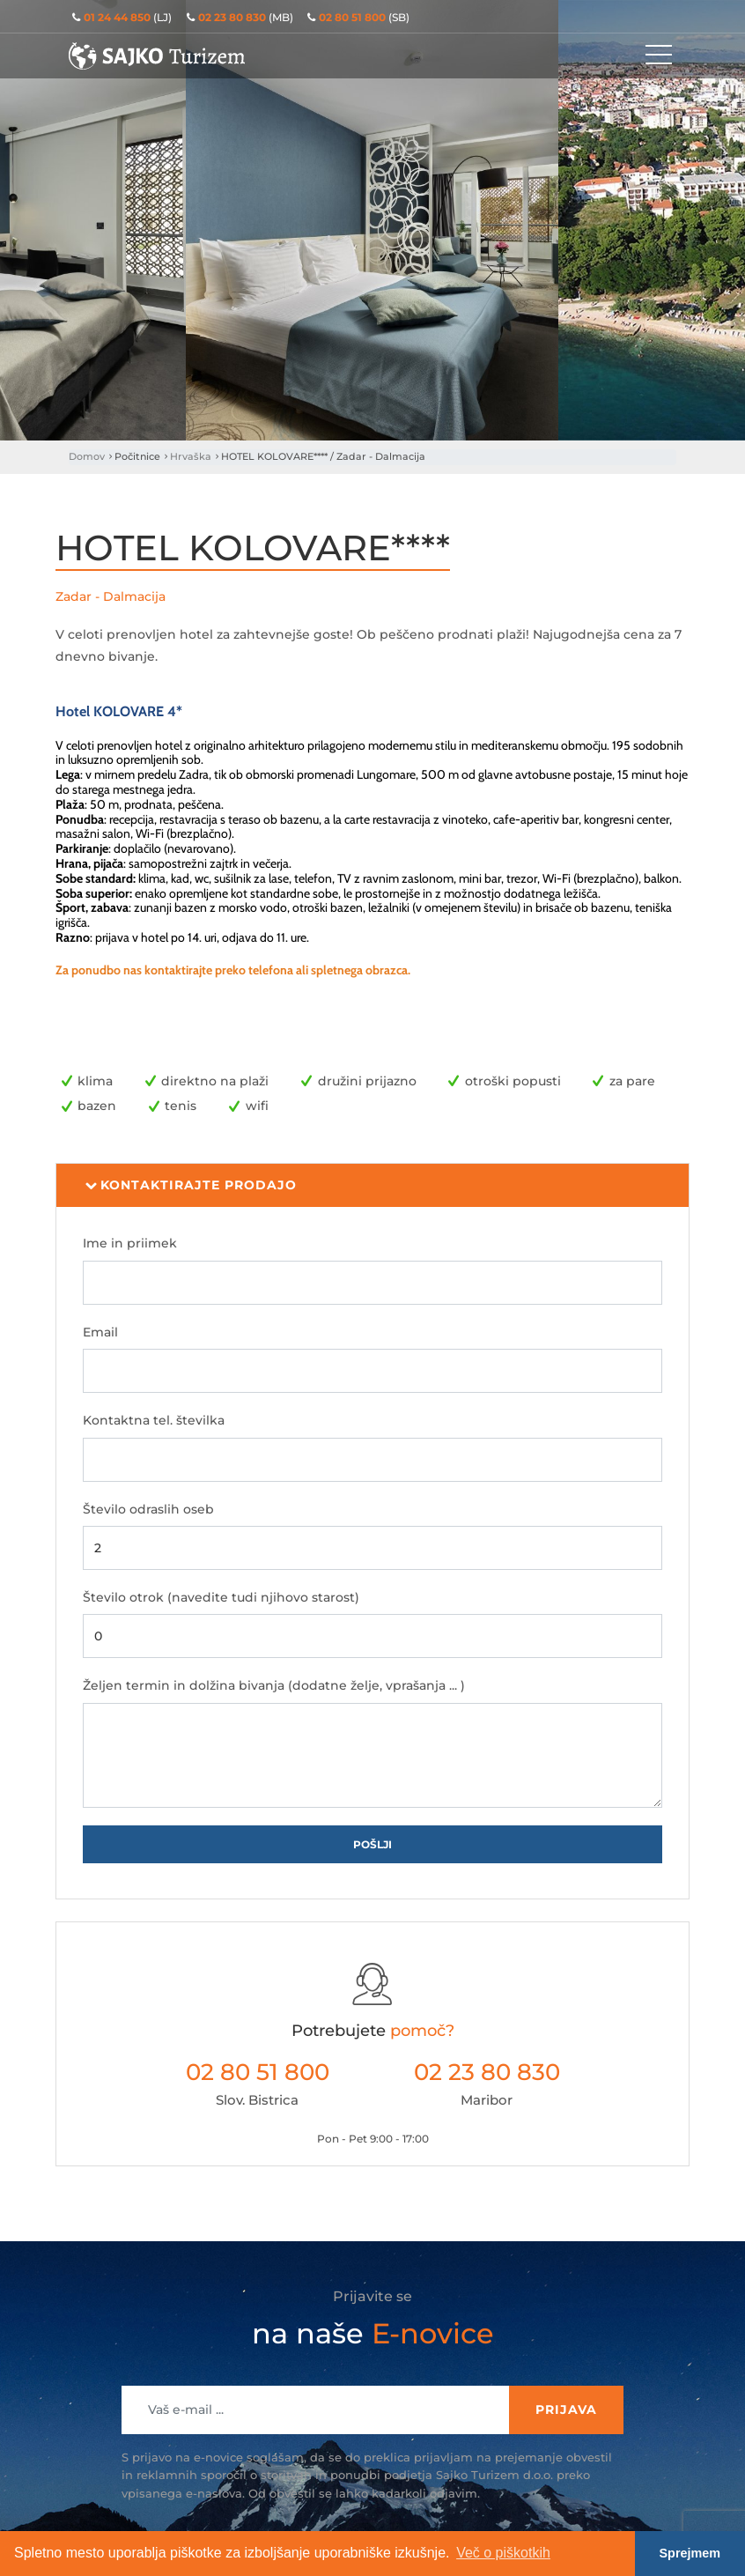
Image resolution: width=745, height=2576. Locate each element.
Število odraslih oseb (148, 1509)
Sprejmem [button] (690, 2553)
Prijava (566, 2409)
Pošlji (372, 1844)
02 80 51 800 (257, 2072)
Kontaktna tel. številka (154, 1420)
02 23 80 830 (487, 2072)
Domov (87, 456)
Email (100, 1332)
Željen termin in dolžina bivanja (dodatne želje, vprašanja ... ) (274, 1685)
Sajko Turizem (157, 56)
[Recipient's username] (316, 2410)
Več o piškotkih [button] (503, 2552)
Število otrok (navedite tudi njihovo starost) (221, 1597)
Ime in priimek (130, 1243)
